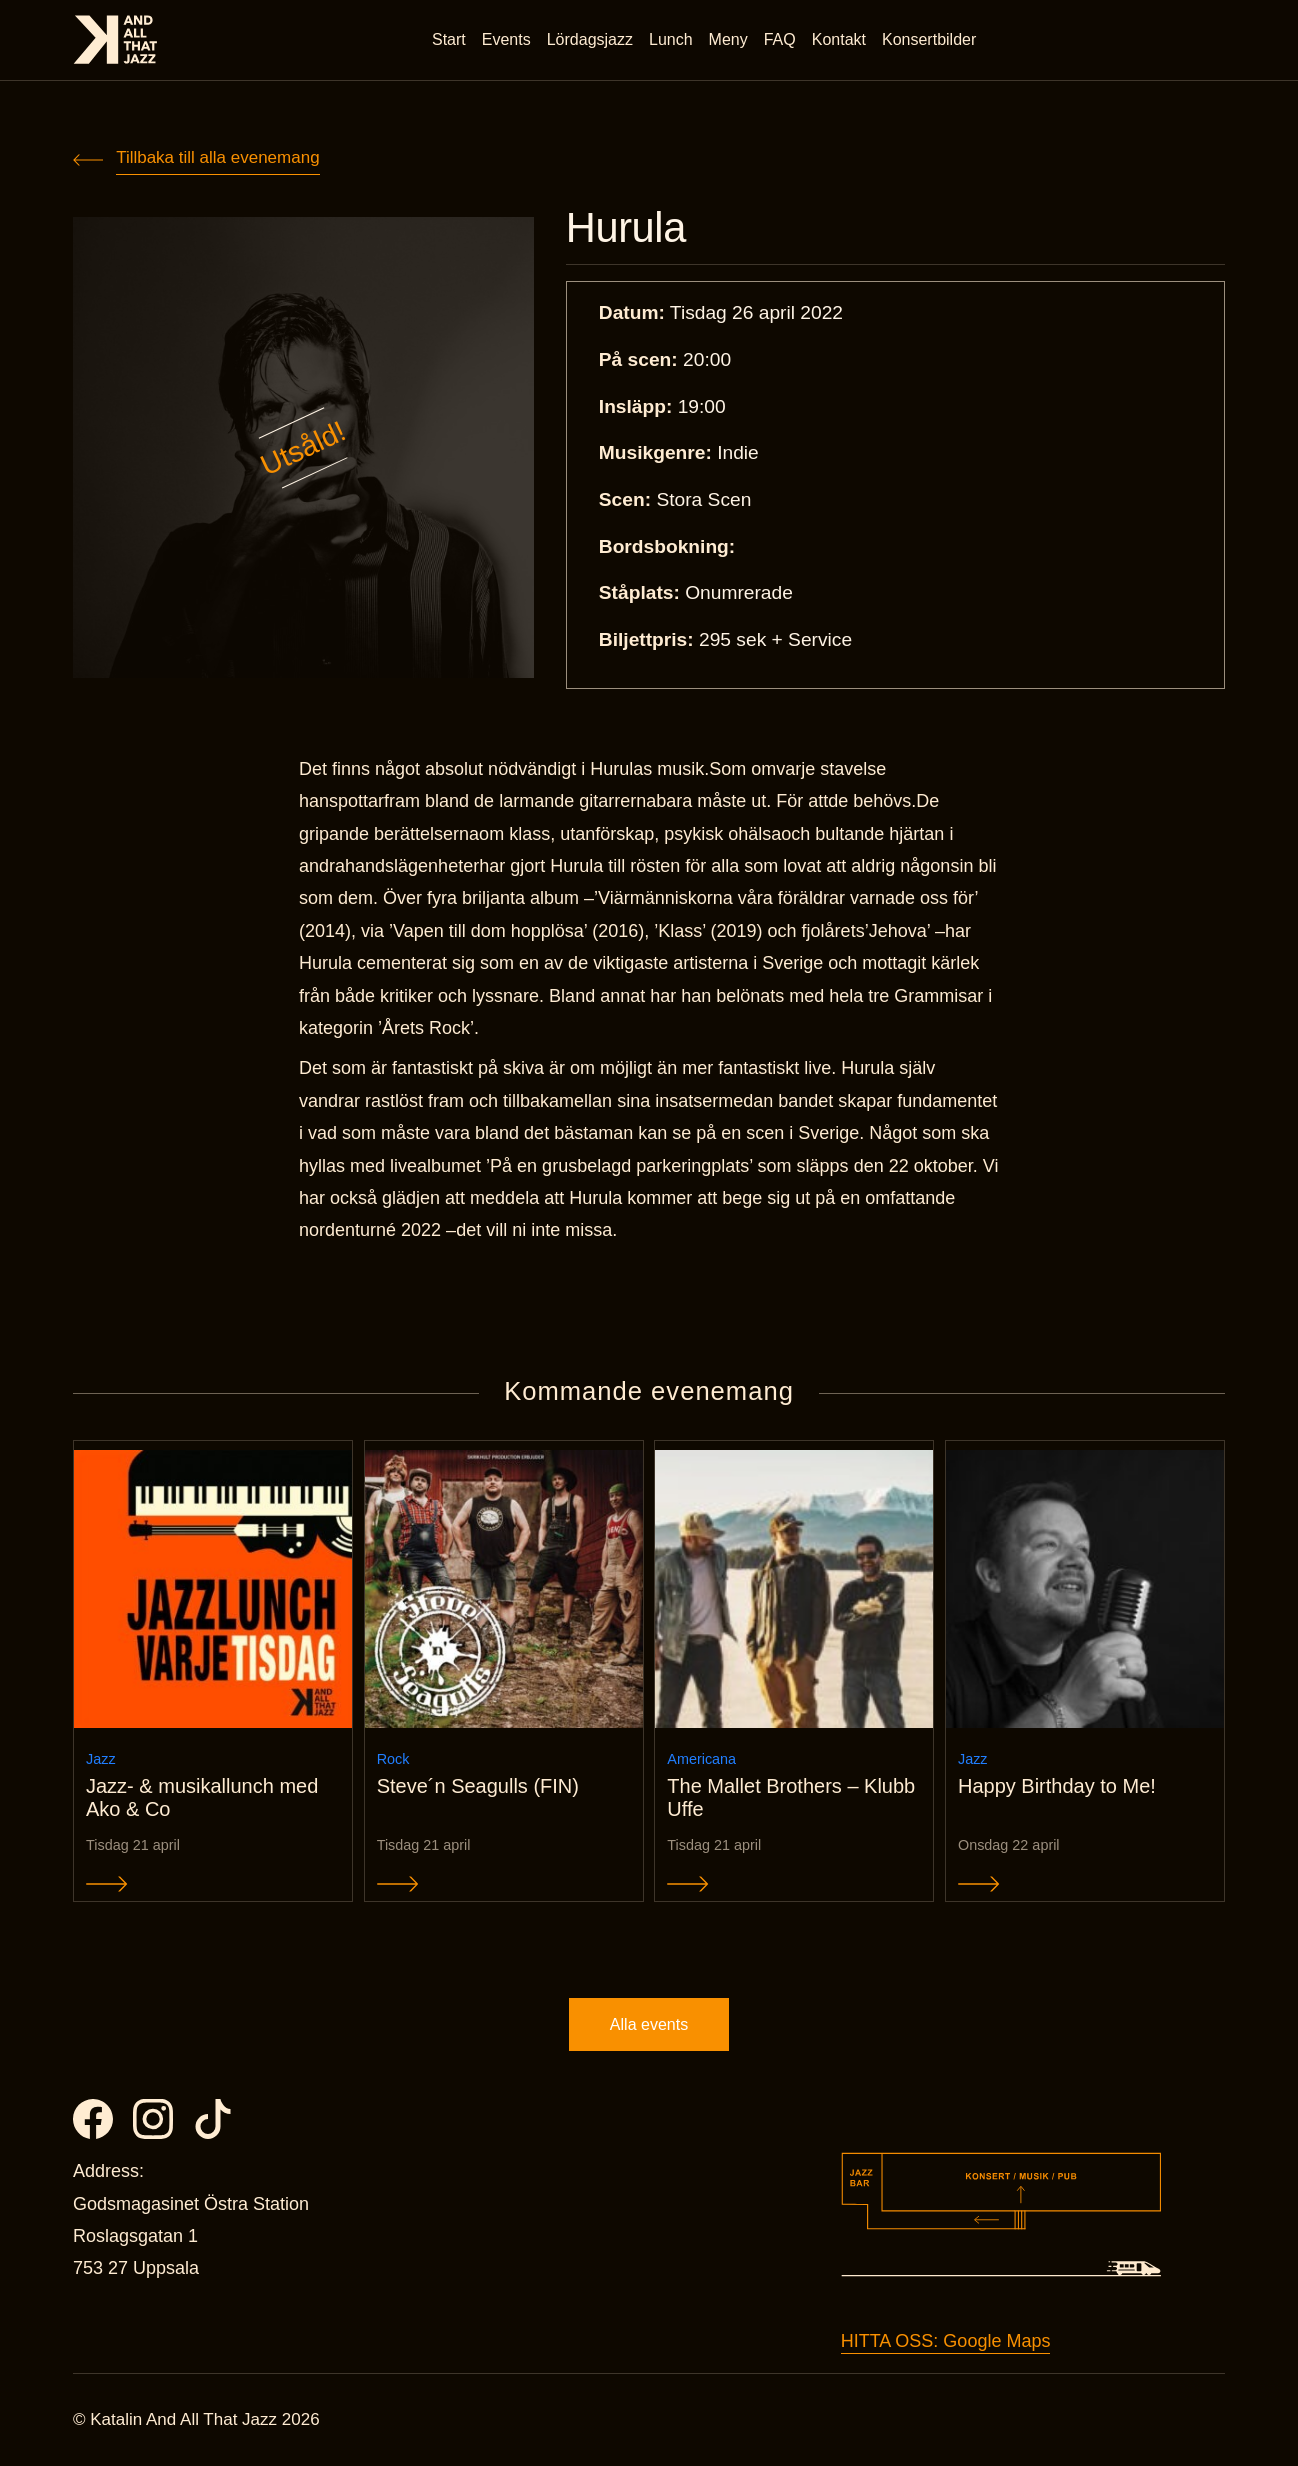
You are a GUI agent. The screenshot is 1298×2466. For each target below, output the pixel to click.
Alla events (649, 2024)
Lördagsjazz (590, 39)
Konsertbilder (929, 39)
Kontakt (839, 39)
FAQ (780, 39)
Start (449, 39)
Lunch (671, 39)
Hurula (626, 228)
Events (506, 39)
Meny (728, 39)
